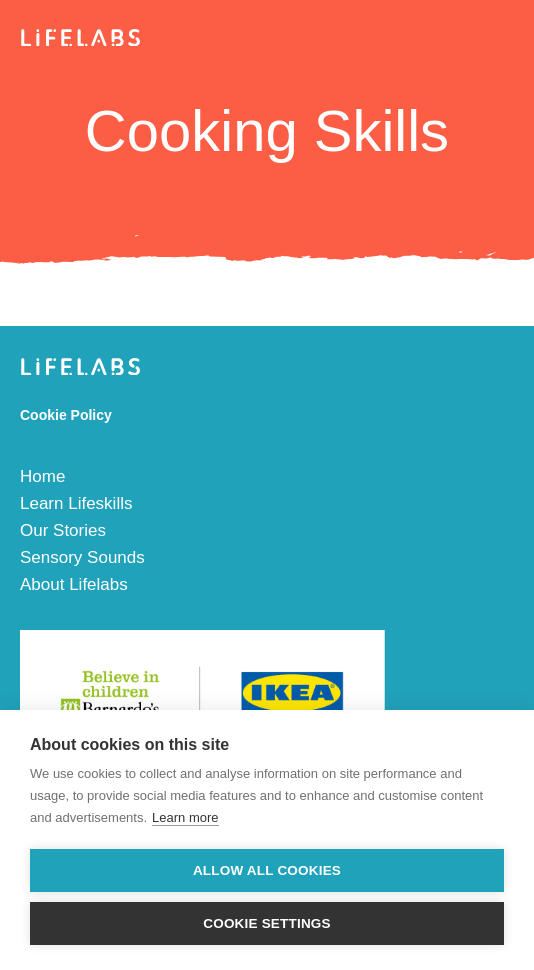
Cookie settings (267, 923)
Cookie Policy (66, 415)
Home (42, 476)
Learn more (185, 817)
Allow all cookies (267, 870)
